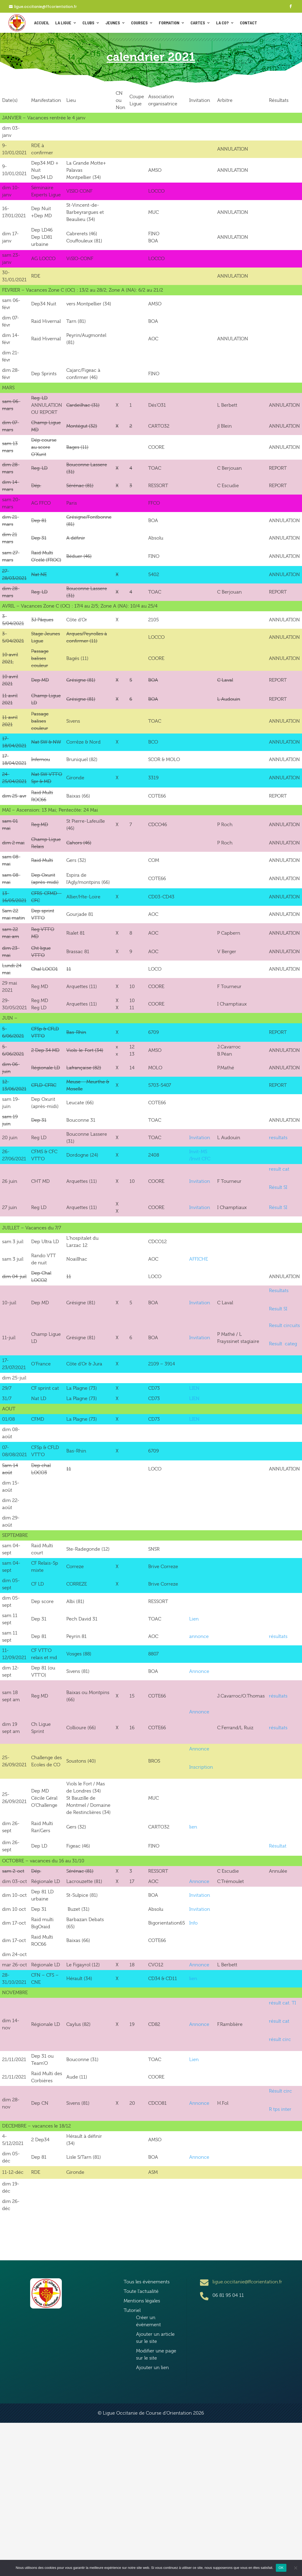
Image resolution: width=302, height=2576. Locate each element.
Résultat (277, 1846)
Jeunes (112, 22)
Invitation (199, 1137)
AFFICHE (198, 1259)
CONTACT (248, 22)
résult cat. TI (282, 2002)
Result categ (283, 1343)
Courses (139, 22)
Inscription (201, 1767)
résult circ (280, 2039)
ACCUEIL (41, 22)
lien (193, 1827)
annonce (199, 1636)
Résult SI (278, 1187)
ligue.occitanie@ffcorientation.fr (45, 7)
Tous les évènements (147, 2281)
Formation (169, 22)
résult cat (279, 2021)
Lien (194, 1619)
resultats (278, 1137)
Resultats (279, 1290)
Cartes (198, 22)
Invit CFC (200, 1158)
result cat (279, 1169)
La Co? (222, 22)
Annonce (199, 1671)
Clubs (88, 22)
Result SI (278, 1308)
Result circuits (284, 1325)
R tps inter (280, 2109)
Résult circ (280, 2091)
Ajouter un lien (152, 2367)
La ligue (63, 22)
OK (281, 2568)
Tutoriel (132, 2310)
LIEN (194, 1388)
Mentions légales (142, 2300)
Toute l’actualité (141, 2291)
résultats (278, 1636)
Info (193, 1923)
